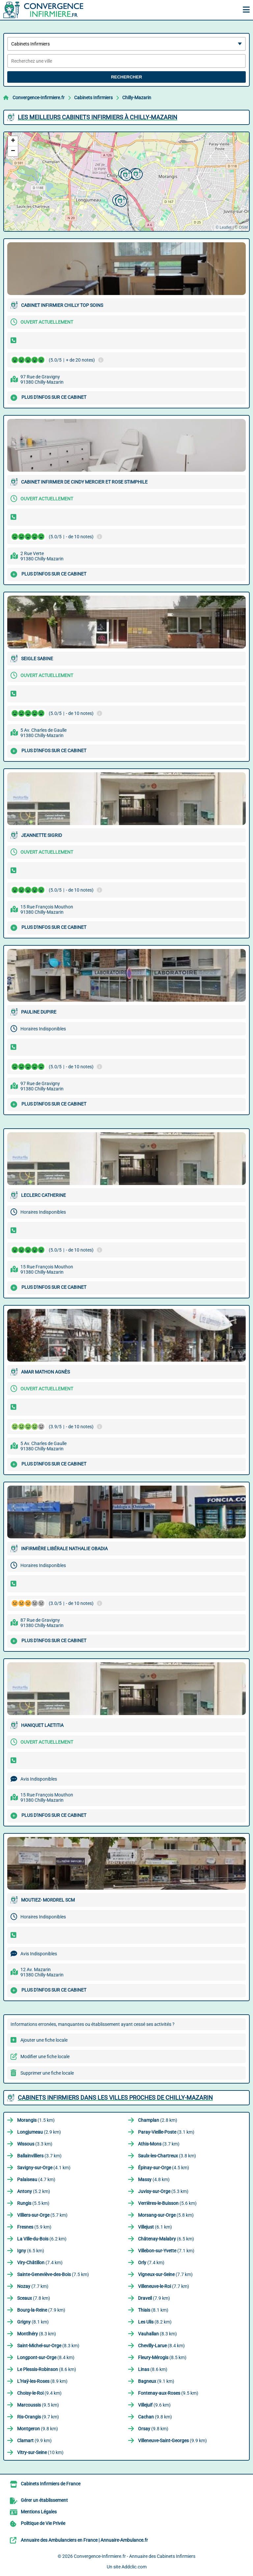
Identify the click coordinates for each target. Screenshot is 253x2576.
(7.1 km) (166, 2250)
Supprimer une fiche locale (47, 2073)
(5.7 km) (42, 2215)
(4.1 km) (43, 2167)
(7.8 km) (33, 2298)
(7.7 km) (165, 2274)
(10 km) (40, 2452)
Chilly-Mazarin (136, 97)
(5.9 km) (34, 2227)
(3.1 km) (166, 2132)
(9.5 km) (168, 2393)
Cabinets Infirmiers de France (50, 2483)
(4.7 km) (36, 2179)
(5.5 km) (33, 2203)
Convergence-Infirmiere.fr (39, 97)
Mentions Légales (39, 2511)
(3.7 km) (159, 2144)
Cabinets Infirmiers (93, 97)
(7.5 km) (53, 2274)
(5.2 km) (33, 2191)
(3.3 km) (34, 2144)
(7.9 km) (154, 2298)
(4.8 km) (154, 2179)
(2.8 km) (157, 2120)
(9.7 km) (38, 2416)
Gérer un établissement (44, 2500)
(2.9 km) (39, 2132)
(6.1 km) (155, 2227)
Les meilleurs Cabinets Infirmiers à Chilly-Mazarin (97, 117)
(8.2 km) (155, 2321)
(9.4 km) (39, 2393)
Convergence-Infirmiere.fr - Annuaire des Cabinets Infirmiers (134, 2556)
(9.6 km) (154, 2405)
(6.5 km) (166, 2238)
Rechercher (126, 76)
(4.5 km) (163, 2167)
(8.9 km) (42, 2381)
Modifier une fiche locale (45, 2056)
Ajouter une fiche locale (44, 2040)
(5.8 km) (166, 2215)
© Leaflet (223, 227)
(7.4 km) (40, 2262)
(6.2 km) (42, 2238)
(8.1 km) (153, 2310)
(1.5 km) (36, 2120)
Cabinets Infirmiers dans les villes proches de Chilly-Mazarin (115, 2097)
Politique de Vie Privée (43, 2523)
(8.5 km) (162, 2357)
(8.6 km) (46, 2369)
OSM (243, 227)
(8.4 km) (161, 2345)
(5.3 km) (163, 2191)
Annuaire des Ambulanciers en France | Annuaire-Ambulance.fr (84, 2540)
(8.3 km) (36, 2333)
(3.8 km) (167, 2155)
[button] (120, 200)
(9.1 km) (156, 2381)
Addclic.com (134, 2566)
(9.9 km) (34, 2440)
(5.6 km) (167, 2203)
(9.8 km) (155, 2416)
